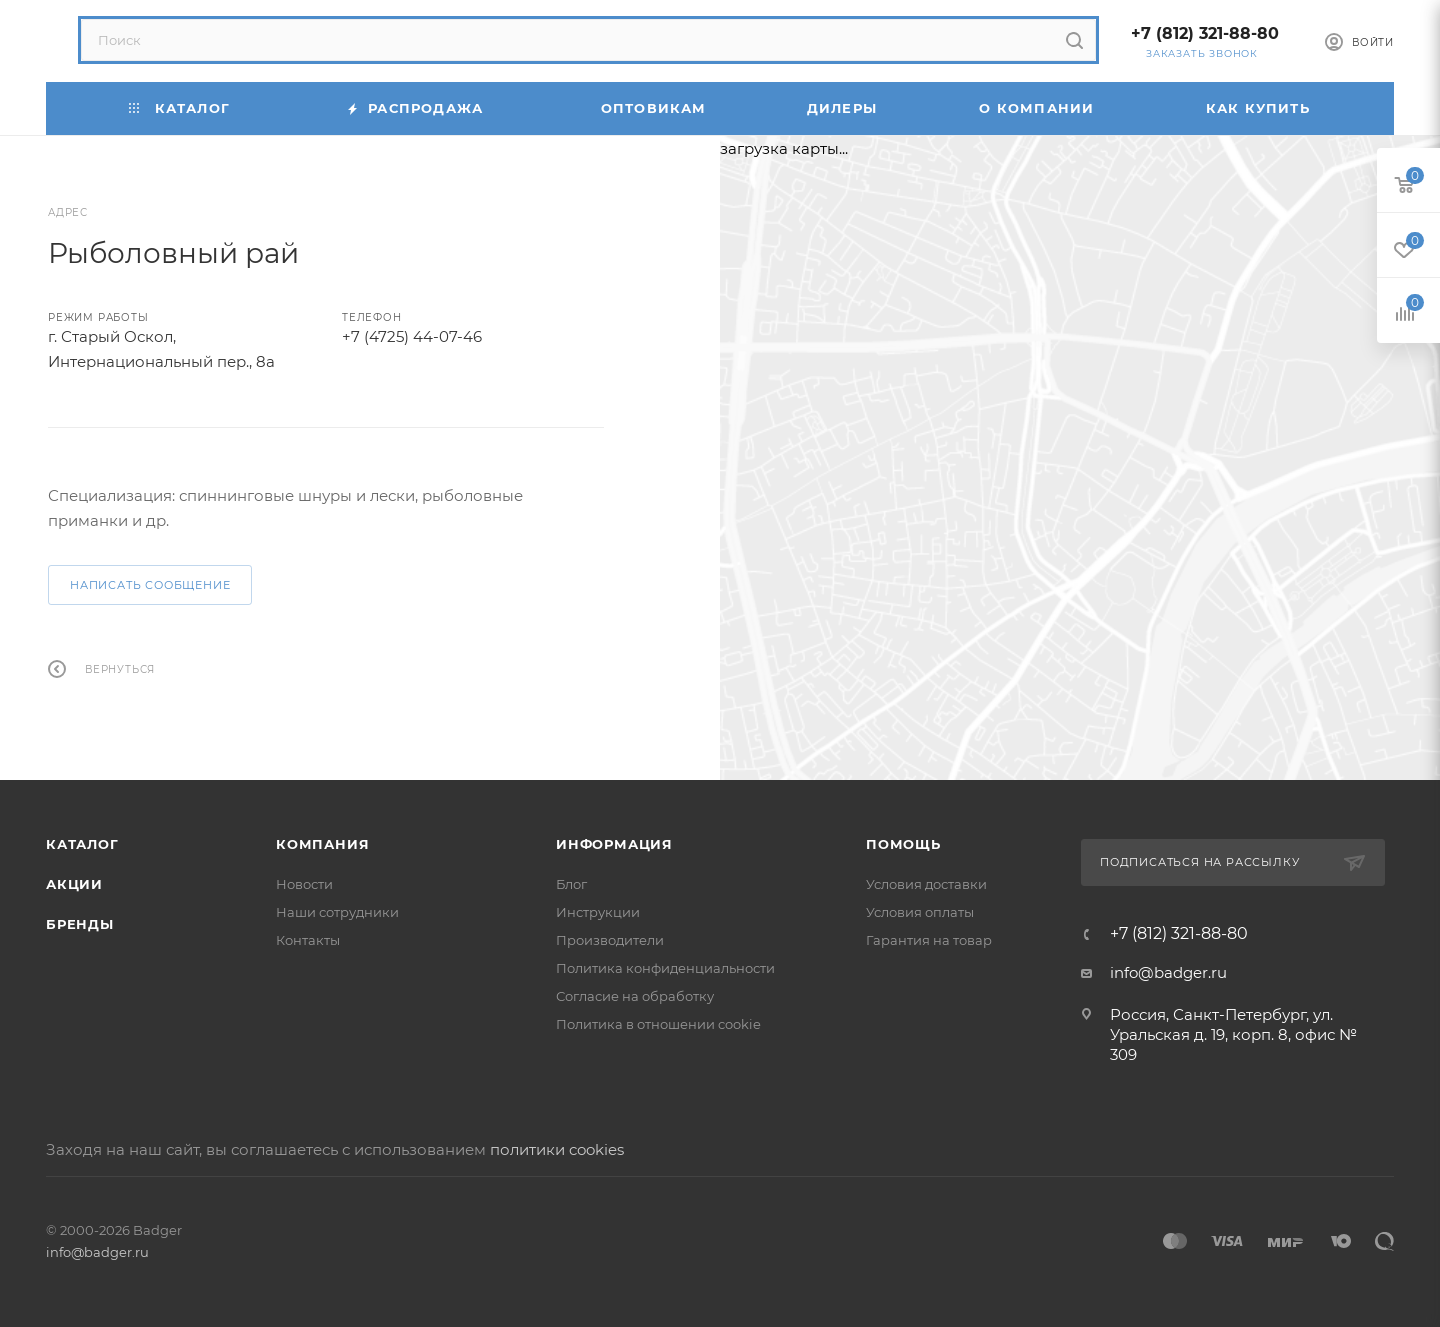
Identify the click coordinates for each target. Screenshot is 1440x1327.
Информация (614, 844)
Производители (610, 940)
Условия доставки (926, 884)
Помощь (903, 844)
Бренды (80, 924)
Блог (571, 884)
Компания (322, 844)
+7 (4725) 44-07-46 (412, 336)
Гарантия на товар (929, 940)
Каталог (82, 844)
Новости (304, 884)
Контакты (308, 940)
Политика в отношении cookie (658, 1024)
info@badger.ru (1168, 972)
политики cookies (557, 1149)
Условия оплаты (920, 912)
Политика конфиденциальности (665, 968)
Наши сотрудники (337, 912)
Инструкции (598, 912)
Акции (74, 884)
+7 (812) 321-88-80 (1205, 33)
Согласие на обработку (635, 996)
